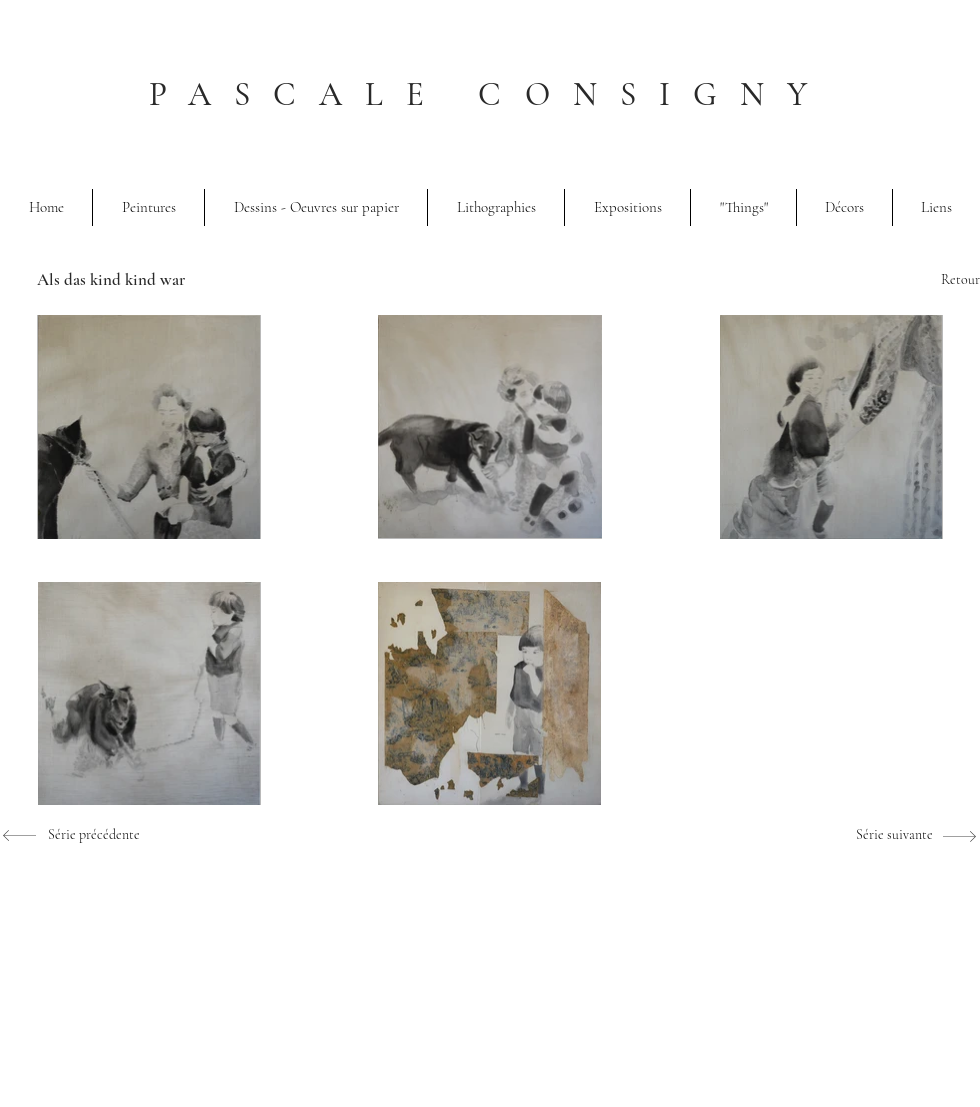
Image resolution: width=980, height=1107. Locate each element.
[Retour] (920, 280)
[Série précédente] (80, 835)
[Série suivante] (873, 835)
